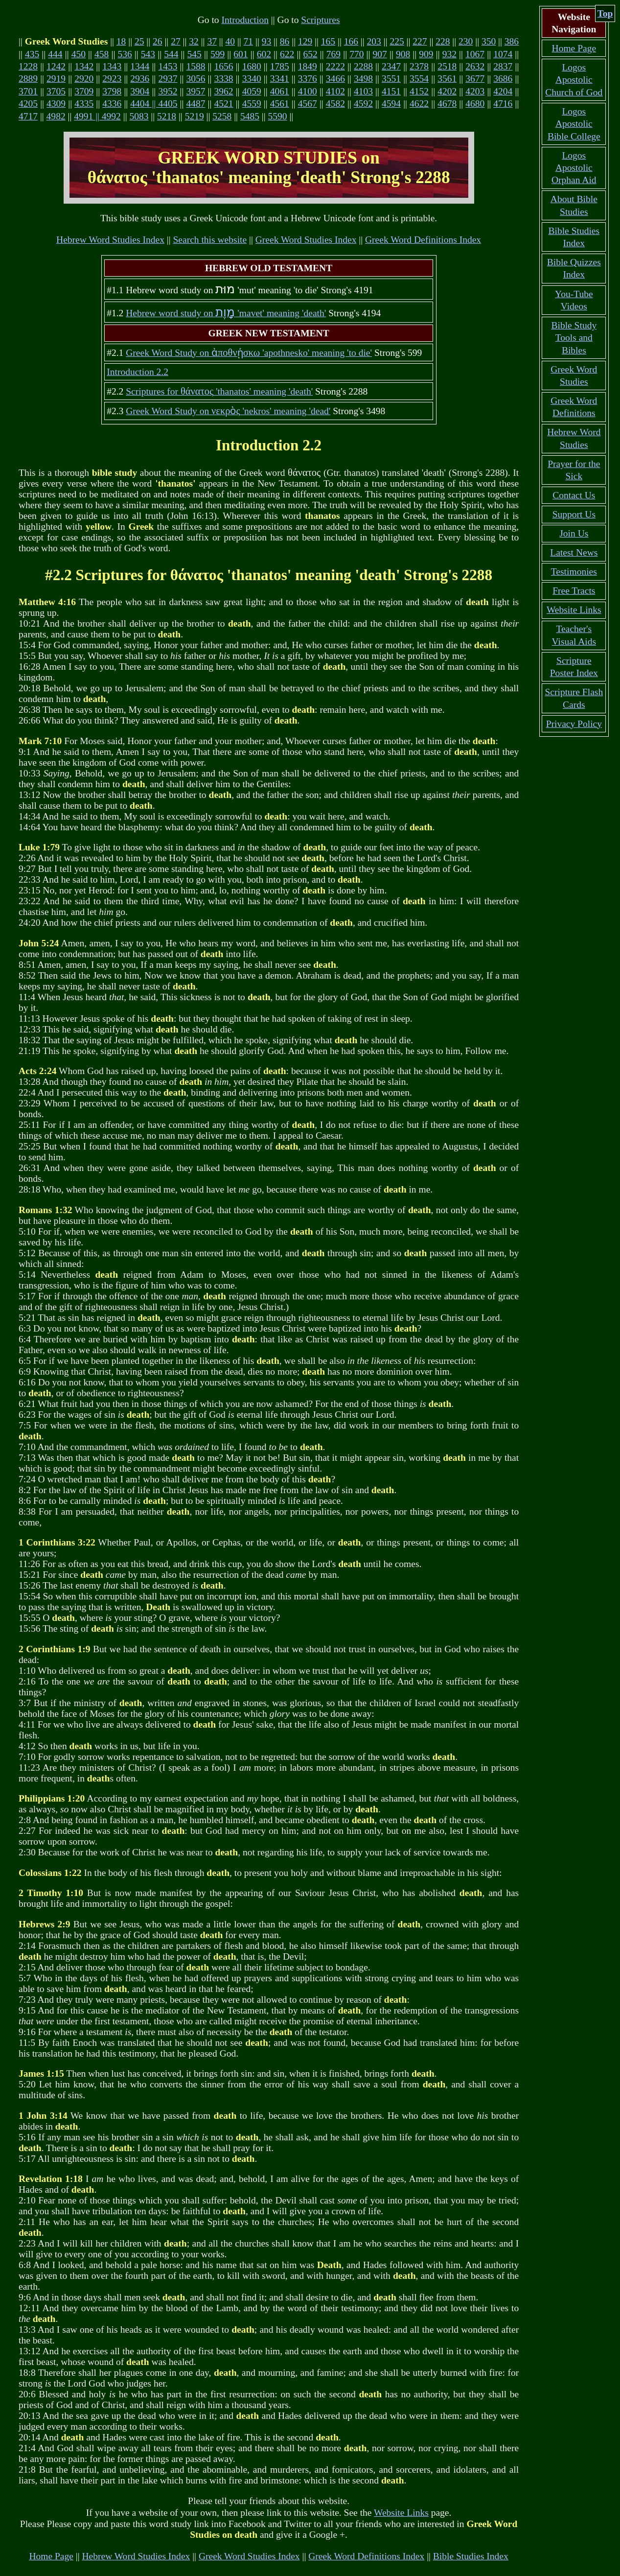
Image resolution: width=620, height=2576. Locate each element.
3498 (363, 78)
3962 (223, 91)
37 (212, 41)
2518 (447, 66)
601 (240, 54)
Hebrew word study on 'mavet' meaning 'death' (226, 313)
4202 (447, 91)
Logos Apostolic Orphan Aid (574, 168)
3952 (167, 91)
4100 (307, 91)
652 (310, 54)
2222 (335, 66)
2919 (56, 78)
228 (443, 41)
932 (449, 54)
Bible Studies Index (470, 2556)
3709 (83, 91)
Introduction (244, 20)
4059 (251, 91)
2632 (474, 66)
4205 (28, 103)
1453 (167, 66)
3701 (28, 91)
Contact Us (573, 495)
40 (230, 41)
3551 (391, 78)
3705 (56, 91)
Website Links (401, 2512)
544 (171, 54)
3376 (307, 78)
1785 (279, 66)
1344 (139, 66)
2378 (419, 66)
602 (264, 54)
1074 (502, 54)
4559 (251, 103)
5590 (277, 116)
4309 (56, 103)
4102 (335, 91)
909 (426, 54)
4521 (223, 103)
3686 (502, 78)
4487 (195, 103)
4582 (335, 103)
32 (194, 41)
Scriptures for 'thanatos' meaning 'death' (219, 391)
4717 (28, 116)
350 (489, 41)
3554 (419, 78)
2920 (83, 78)
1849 (307, 66)
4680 (474, 103)
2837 (502, 66)
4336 (111, 103)
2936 (139, 78)
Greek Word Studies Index (306, 239)
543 (148, 54)
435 (32, 54)
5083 (138, 116)
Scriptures (320, 20)
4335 (83, 103)
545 (194, 54)
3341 (279, 78)
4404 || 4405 (153, 103)
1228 (28, 66)
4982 (56, 116)
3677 (474, 78)
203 (374, 41)
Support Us (574, 514)
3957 (195, 91)
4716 (502, 103)
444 (55, 54)
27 (176, 41)
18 (121, 41)
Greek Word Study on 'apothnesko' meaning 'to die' (249, 353)
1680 (251, 66)
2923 (111, 78)
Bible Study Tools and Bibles (574, 337)
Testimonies (574, 571)
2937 (167, 78)
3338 (223, 78)
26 (157, 41)
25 (139, 41)
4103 (363, 91)
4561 (279, 103)
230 (466, 41)
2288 (363, 66)
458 (101, 54)
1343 (111, 66)
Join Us (573, 533)
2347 (391, 66)
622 (287, 54)
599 (217, 54)
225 (397, 41)
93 (267, 41)
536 (124, 54)
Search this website (210, 239)
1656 (223, 66)
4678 (447, 103)
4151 (391, 91)
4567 (307, 103)
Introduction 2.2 (137, 372)
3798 (111, 91)
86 (285, 41)
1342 (83, 66)
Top (605, 13)
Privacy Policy (574, 724)
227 (420, 41)
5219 (194, 116)
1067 (474, 54)
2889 (28, 78)
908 (403, 54)
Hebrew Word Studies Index (110, 239)
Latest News (573, 552)
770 (356, 54)
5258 (221, 116)
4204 (502, 91)
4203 (474, 91)
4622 (419, 103)
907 (380, 54)
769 (333, 54)
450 (78, 54)
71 (248, 41)
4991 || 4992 (97, 116)
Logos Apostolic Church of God (573, 79)
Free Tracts (573, 590)
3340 (251, 78)
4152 (419, 91)
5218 (166, 116)
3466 (335, 78)
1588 (195, 66)
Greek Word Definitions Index (423, 239)
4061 (279, 91)
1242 (56, 66)
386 (512, 41)
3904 (139, 91)
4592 (363, 103)
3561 (447, 78)
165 (328, 41)
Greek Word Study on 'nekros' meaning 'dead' (228, 411)
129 (305, 41)
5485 (249, 116)
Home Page (51, 2556)
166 (351, 41)
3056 (195, 78)
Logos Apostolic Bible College (574, 123)
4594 (391, 103)
